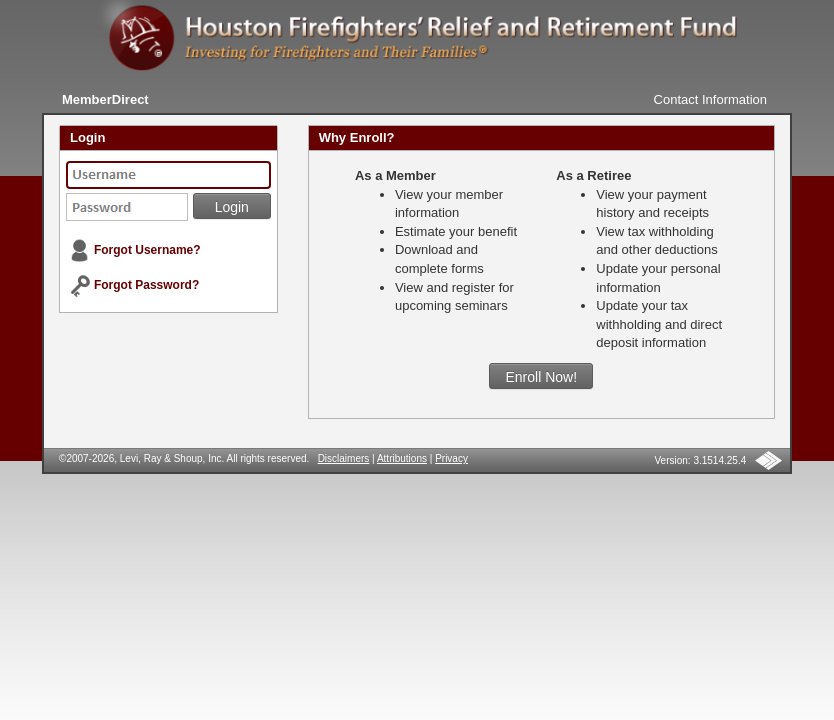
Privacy (451, 458)
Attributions (402, 458)
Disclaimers (344, 458)
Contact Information (710, 99)
